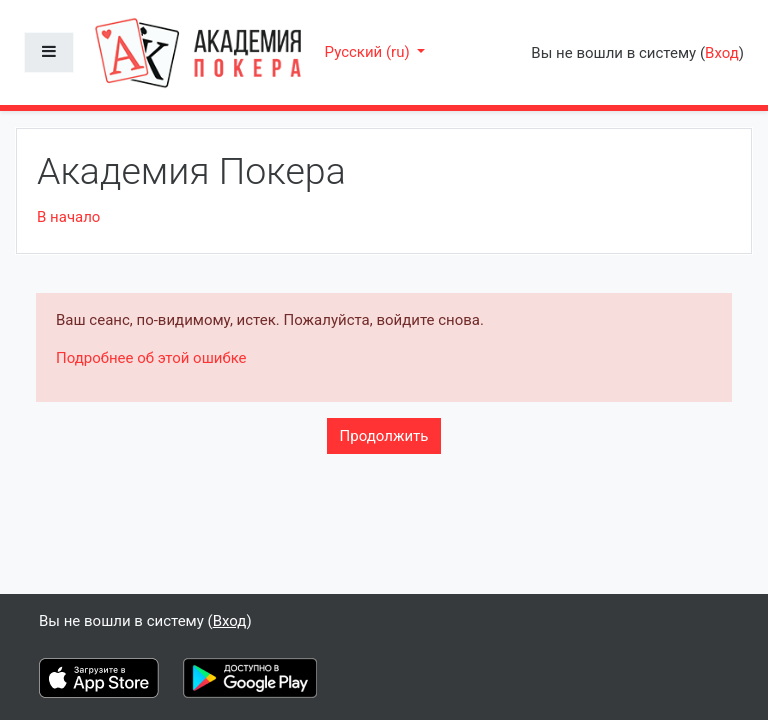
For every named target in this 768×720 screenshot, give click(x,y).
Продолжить (384, 436)
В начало (68, 217)
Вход (722, 53)
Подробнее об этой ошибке (151, 358)
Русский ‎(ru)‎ (369, 52)
